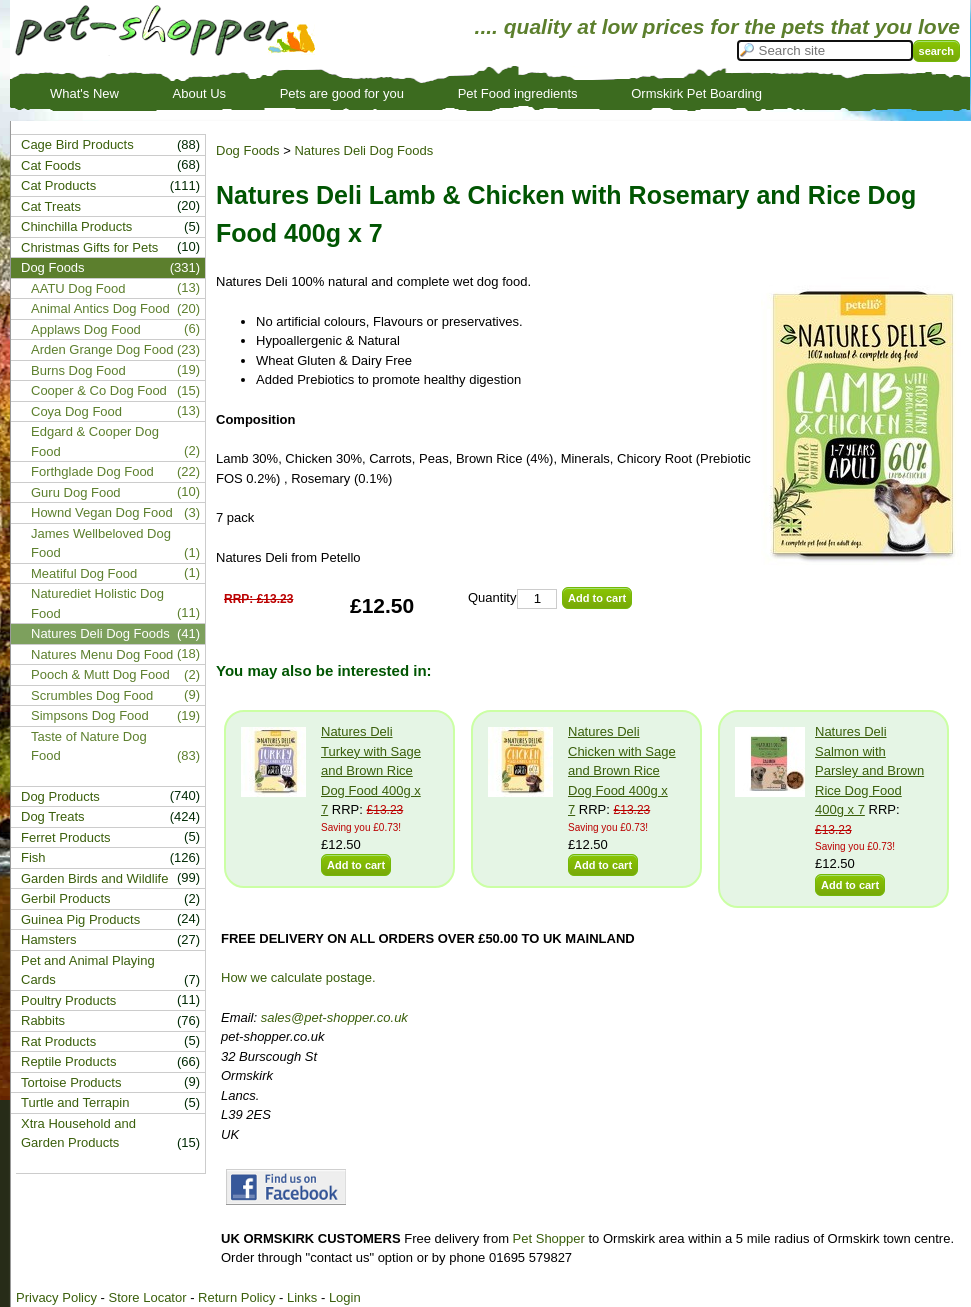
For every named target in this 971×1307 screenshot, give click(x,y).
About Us (199, 93)
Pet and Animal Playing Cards (88, 970)
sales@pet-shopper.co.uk (334, 1017)
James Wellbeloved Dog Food (101, 543)
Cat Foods (51, 165)
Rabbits (43, 1020)
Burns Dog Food (78, 370)
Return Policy (236, 1297)
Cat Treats (51, 206)
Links (302, 1297)
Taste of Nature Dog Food (89, 746)
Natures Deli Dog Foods (363, 150)
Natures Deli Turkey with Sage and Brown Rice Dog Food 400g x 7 (371, 770)
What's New (84, 93)
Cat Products (58, 185)
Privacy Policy (56, 1297)
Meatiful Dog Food (84, 573)
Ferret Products (66, 837)
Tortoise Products (71, 1082)
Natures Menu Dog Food (102, 654)
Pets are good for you (342, 93)
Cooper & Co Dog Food (99, 390)
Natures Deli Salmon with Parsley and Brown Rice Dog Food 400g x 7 (869, 770)
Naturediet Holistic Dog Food (97, 603)
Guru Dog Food (76, 492)
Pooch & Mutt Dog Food (100, 674)
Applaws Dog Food (86, 329)
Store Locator (147, 1297)
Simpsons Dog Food (90, 715)
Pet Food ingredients (518, 93)
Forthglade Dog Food (92, 471)
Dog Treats (53, 816)
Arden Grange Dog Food (102, 349)
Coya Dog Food (76, 411)
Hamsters (49, 939)
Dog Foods (248, 150)
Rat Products (58, 1041)
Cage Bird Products (77, 144)
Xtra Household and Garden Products (78, 1133)
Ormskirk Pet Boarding (696, 93)
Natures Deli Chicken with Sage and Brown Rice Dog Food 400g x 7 (622, 770)
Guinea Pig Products (80, 919)
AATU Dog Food (78, 288)
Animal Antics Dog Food (100, 308)
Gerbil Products (66, 898)
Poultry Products (68, 1000)
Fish (33, 857)
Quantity (492, 597)
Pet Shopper (549, 1238)
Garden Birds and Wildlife (94, 878)
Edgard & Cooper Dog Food (95, 441)
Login (345, 1297)
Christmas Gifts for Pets (89, 247)
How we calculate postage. (298, 977)
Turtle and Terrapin (75, 1102)
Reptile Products (68, 1061)
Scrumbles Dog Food (92, 695)
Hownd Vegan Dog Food (102, 512)
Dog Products (60, 796)
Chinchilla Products (76, 226)
